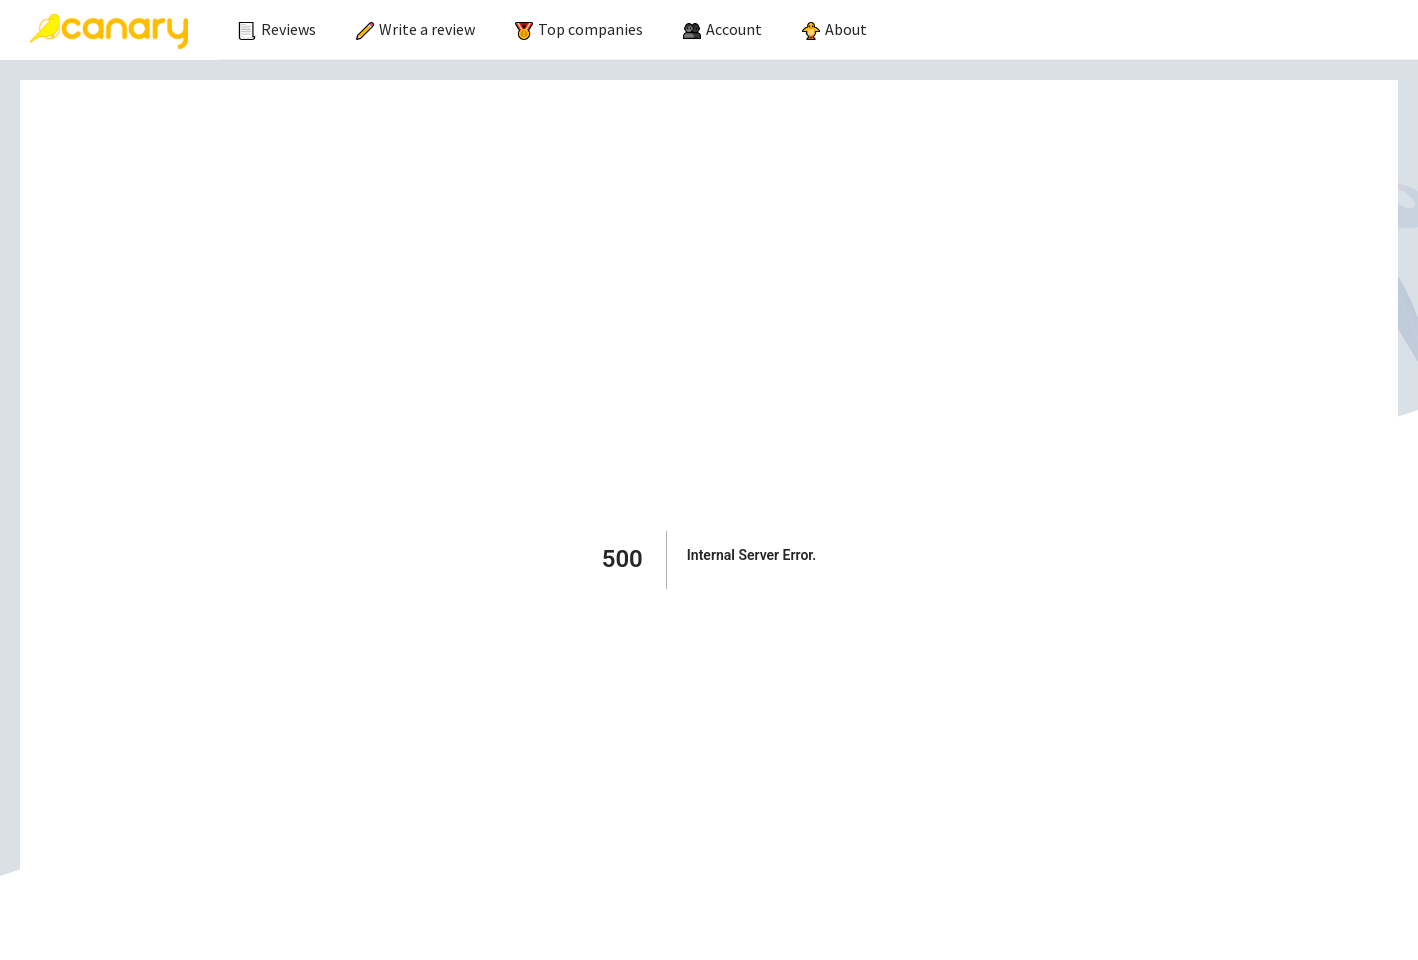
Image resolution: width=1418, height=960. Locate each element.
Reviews (277, 29)
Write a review (415, 29)
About (834, 29)
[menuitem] (277, 30)
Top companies (579, 29)
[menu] (818, 30)
